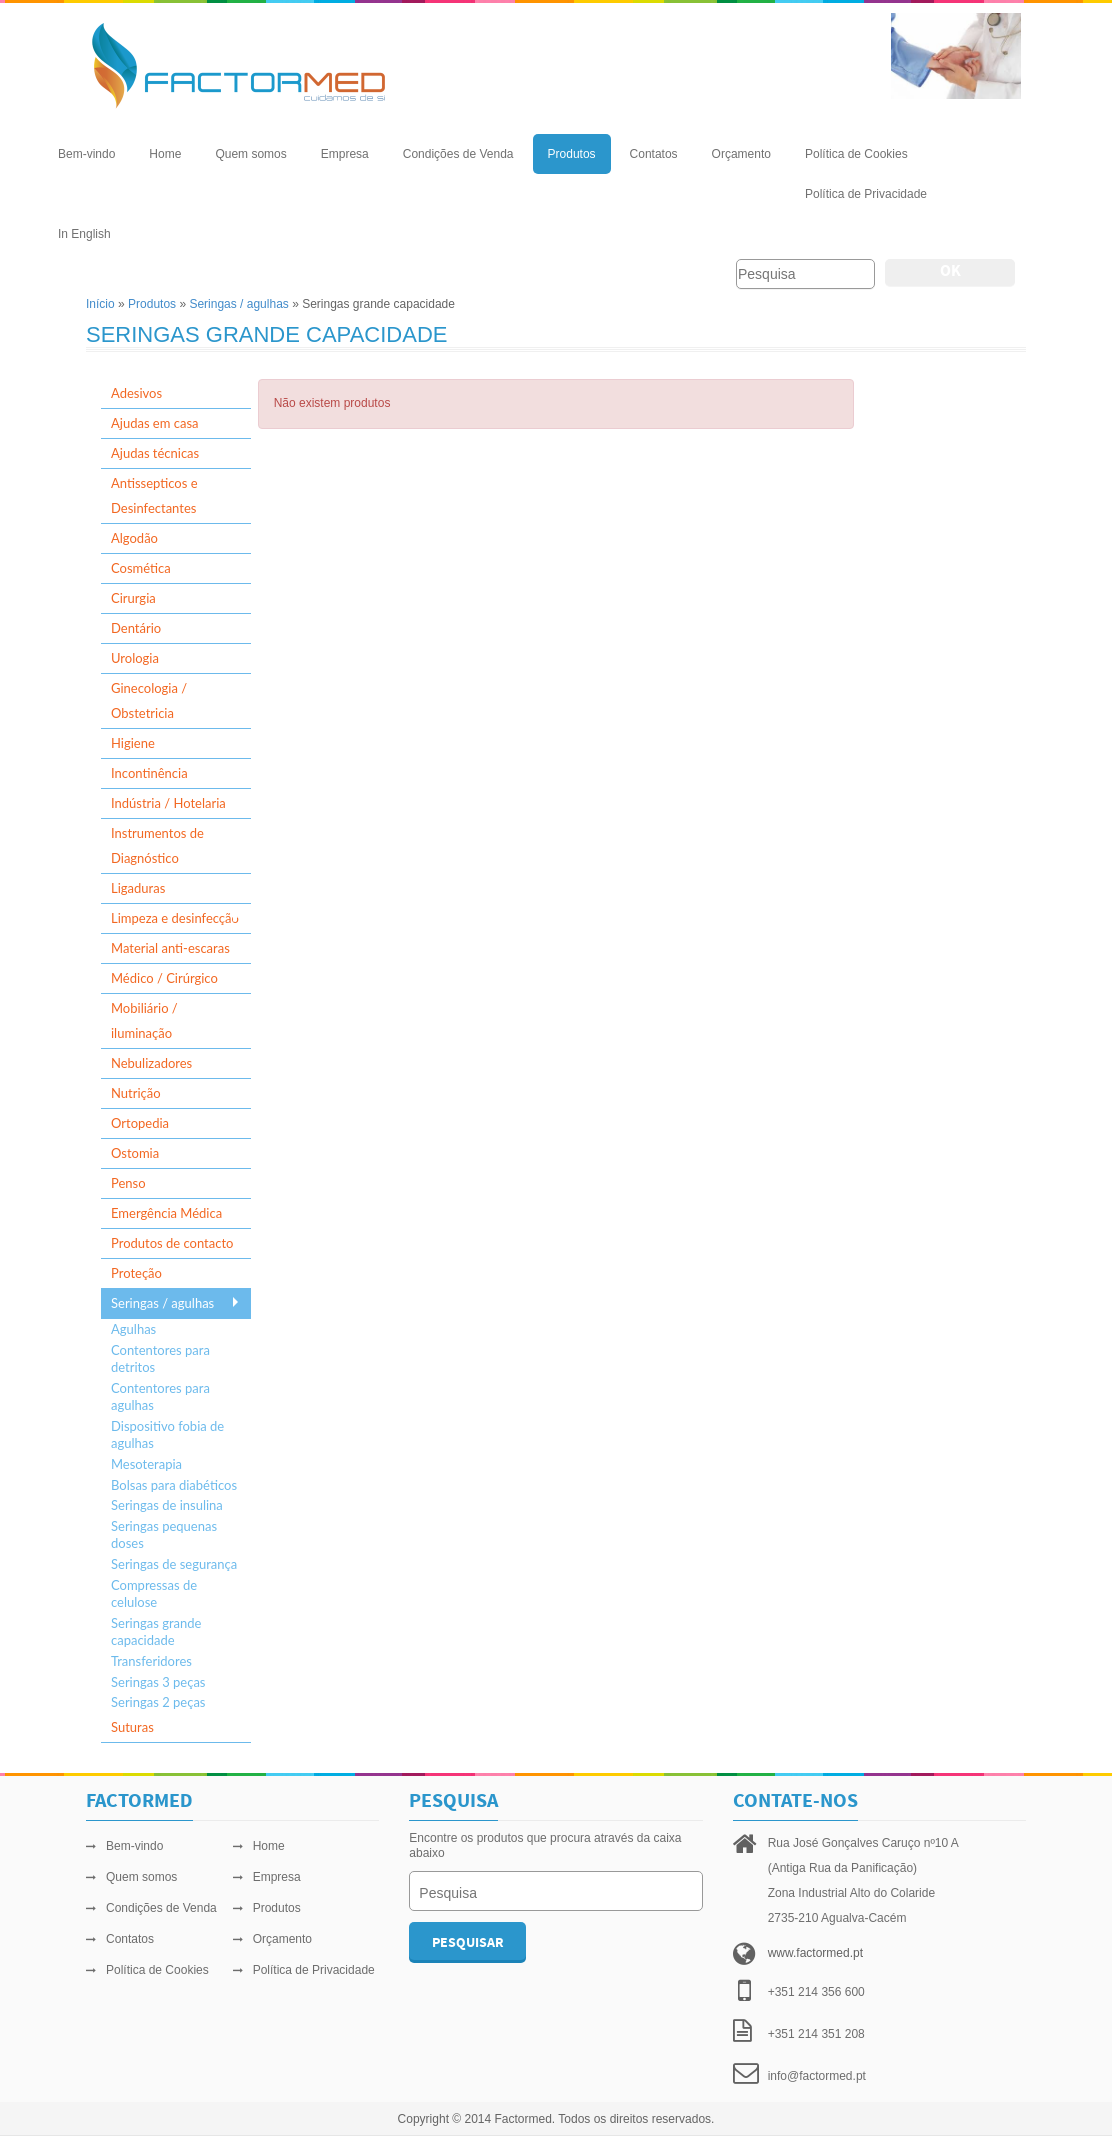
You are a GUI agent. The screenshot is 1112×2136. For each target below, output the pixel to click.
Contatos (654, 154)
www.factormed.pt (815, 1953)
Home (165, 154)
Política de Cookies (856, 154)
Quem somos (250, 154)
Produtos (572, 154)
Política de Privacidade (866, 194)
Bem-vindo (86, 154)
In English (84, 234)
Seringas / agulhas (238, 304)
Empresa (345, 154)
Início (100, 304)
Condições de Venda (458, 154)
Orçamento (741, 154)
